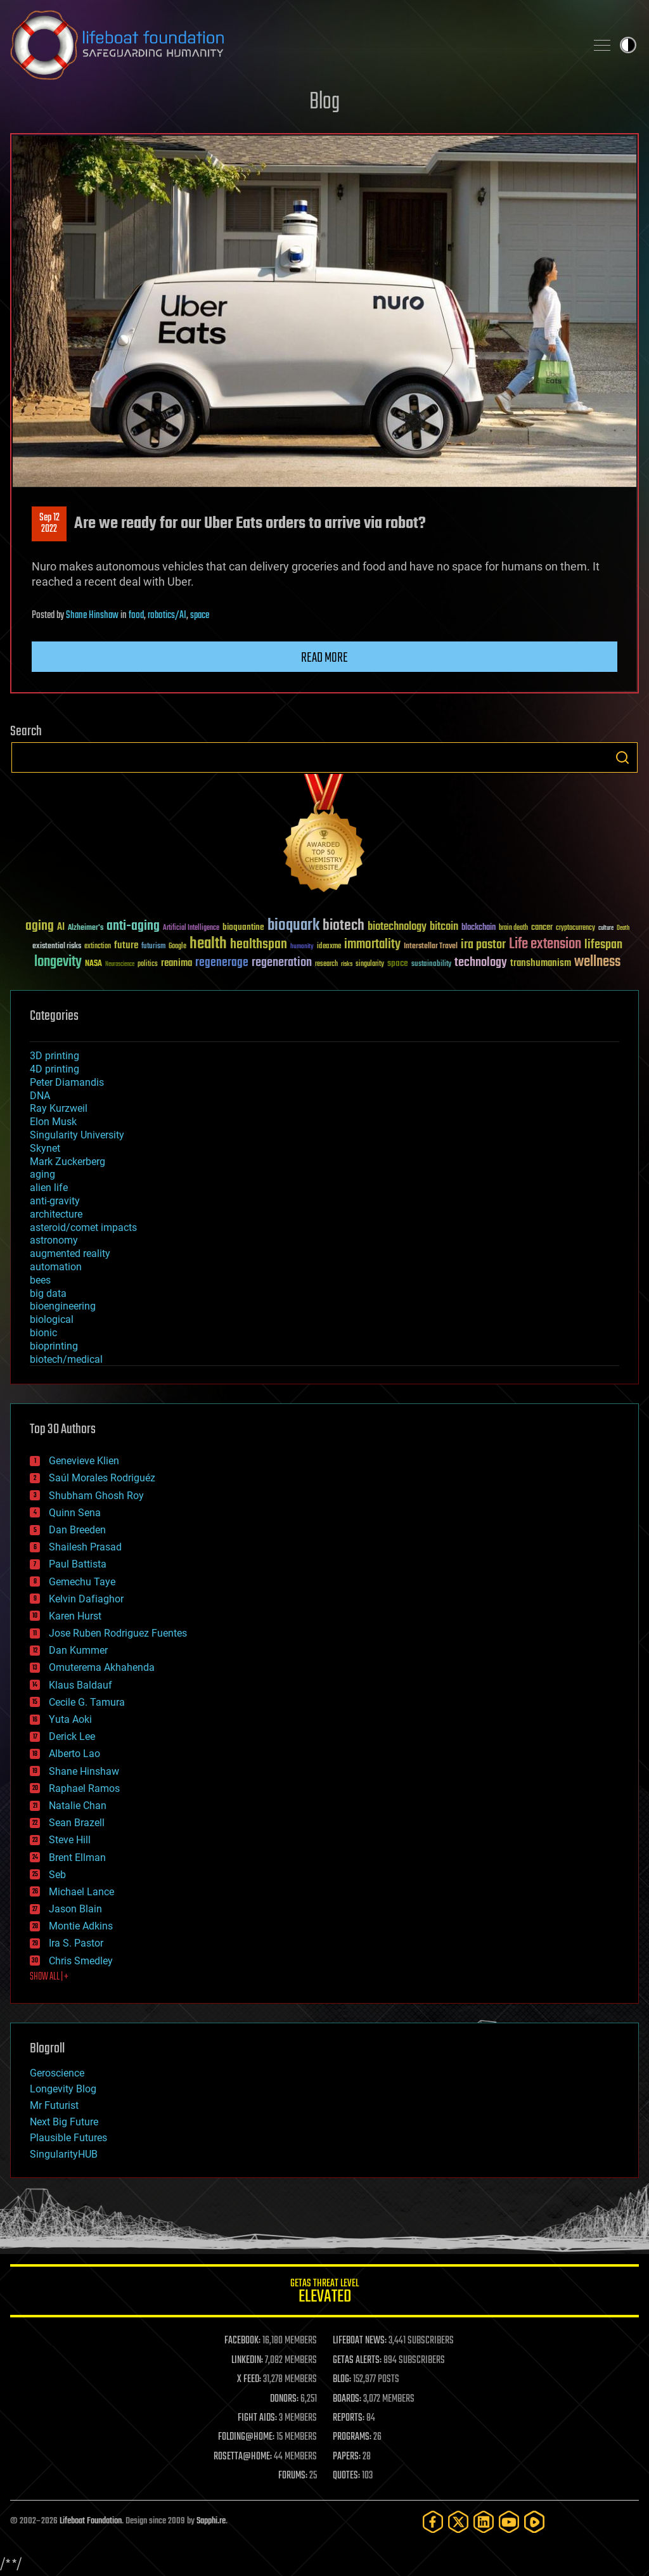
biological (52, 1319)
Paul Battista (77, 1564)
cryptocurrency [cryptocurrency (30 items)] (575, 928)
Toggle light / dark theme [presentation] (628, 45)
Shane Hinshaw (92, 615)
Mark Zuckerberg (67, 1162)
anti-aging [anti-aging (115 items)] (133, 926)
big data (48, 1293)
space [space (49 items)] (397, 963)
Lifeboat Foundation (91, 2521)
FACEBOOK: (242, 2341)
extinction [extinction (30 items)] (97, 947)
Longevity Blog (63, 2089)
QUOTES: (346, 2476)
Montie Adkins (81, 1926)
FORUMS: (292, 2476)
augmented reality (70, 1253)
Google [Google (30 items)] (177, 947)
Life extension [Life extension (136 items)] (545, 944)
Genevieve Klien (84, 1461)
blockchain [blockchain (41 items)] (478, 928)
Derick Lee (72, 1736)
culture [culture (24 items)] (606, 928)
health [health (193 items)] (208, 944)
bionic (43, 1333)
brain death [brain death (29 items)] (513, 928)
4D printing (54, 1069)
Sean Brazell (77, 1823)
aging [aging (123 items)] (39, 926)
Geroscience (57, 2073)
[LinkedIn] (483, 2522)
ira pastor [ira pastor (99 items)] (483, 944)
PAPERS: (347, 2457)
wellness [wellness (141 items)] (597, 962)
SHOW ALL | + (49, 1977)
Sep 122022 (49, 523)
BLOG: (342, 2379)
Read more (324, 658)
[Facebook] (433, 2522)
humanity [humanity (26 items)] (302, 947)
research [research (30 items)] (326, 964)
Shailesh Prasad (85, 1547)
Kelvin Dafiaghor (86, 1599)
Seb (57, 1875)
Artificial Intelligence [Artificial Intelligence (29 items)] (191, 928)
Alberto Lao (74, 1754)
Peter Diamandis (67, 1082)
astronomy (54, 1240)
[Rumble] (534, 2522)
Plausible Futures (68, 2138)
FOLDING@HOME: (246, 2437)
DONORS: (284, 2399)
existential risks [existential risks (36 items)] (56, 946)
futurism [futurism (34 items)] (153, 947)
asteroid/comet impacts (83, 1227)
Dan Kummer (78, 1650)
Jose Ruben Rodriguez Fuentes (118, 1633)
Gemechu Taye (82, 1582)
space (199, 615)
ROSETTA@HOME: (243, 2457)
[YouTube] (509, 2522)
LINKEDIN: (247, 2360)
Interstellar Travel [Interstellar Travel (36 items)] (431, 946)
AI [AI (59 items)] (61, 928)
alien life (49, 1188)
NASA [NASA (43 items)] (93, 964)
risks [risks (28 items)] (346, 964)
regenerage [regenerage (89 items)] (221, 963)
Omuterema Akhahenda (102, 1667)
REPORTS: (348, 2418)
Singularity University (77, 1135)
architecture (56, 1214)
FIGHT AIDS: (257, 2418)
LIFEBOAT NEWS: (360, 2341)
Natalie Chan (77, 1806)
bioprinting (54, 1346)
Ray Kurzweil (58, 1108)
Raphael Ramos (84, 1788)
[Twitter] (458, 2522)
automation (56, 1267)
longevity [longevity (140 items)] (58, 962)
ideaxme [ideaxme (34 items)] (329, 947)
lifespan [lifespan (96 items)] (603, 944)
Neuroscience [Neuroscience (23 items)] (119, 965)
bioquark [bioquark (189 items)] (293, 926)
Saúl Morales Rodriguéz (102, 1478)
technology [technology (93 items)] (480, 963)
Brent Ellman (77, 1858)
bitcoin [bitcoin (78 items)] (444, 927)
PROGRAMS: (352, 2437)
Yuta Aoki (70, 1719)
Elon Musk (53, 1122)
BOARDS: (347, 2399)
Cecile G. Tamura (87, 1702)
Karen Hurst (75, 1616)
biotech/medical (66, 1359)
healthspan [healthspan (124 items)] (258, 945)
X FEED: (249, 2379)
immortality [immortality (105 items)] (372, 944)
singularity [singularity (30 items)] (370, 964)
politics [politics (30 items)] (148, 964)
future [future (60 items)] (126, 945)
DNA (40, 1096)
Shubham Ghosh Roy (96, 1496)
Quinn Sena (75, 1513)
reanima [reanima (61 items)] (176, 963)
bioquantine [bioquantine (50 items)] (243, 927)
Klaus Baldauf (80, 1685)
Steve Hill (70, 1840)
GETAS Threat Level (324, 2293)
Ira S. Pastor (76, 1943)
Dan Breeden (77, 1530)
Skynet (45, 1148)
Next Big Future (64, 2122)
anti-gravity (55, 1201)
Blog (324, 102)
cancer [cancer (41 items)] (542, 928)
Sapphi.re (211, 2521)
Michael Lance (81, 1892)
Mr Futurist (54, 2105)
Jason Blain (75, 1909)
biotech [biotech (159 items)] (343, 925)
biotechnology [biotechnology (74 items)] (397, 927)
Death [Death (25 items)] (623, 928)
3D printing (54, 1056)
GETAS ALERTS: (357, 2360)
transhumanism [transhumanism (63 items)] (540, 963)
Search (622, 757)
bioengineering (63, 1306)
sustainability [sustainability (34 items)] (431, 964)
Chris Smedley (81, 1961)
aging (42, 1174)
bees (40, 1280)
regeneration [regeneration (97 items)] (282, 962)
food (136, 615)
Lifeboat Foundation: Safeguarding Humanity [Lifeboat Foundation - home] (292, 45)
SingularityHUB (64, 2154)
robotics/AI (167, 615)
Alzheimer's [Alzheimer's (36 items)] (85, 928)
